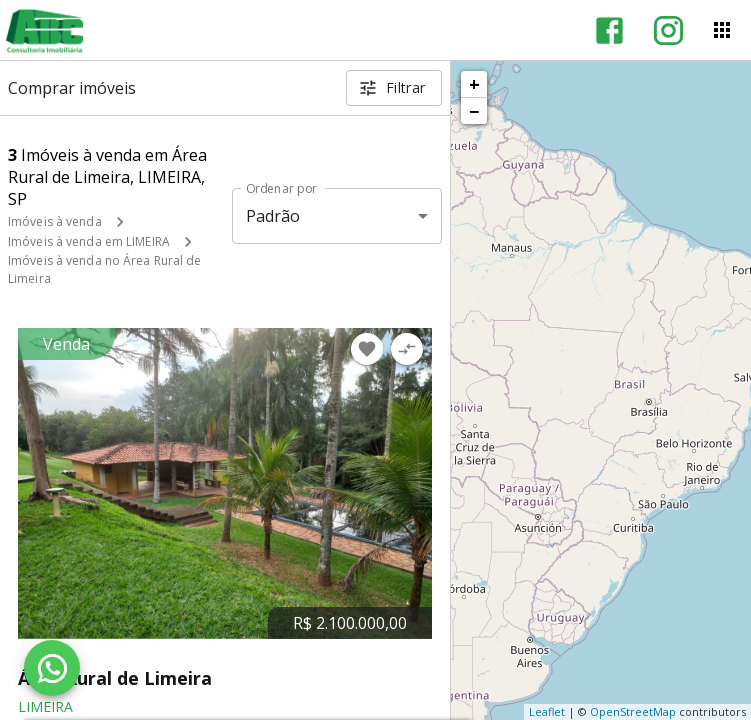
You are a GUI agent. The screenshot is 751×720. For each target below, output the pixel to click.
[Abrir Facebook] (609, 30)
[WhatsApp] (52, 668)
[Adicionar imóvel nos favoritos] (367, 349)
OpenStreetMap (633, 711)
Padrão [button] (273, 216)
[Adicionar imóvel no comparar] (407, 349)
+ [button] (474, 84)
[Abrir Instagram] (668, 30)
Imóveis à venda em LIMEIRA (89, 241)
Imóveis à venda (55, 221)
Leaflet (547, 711)
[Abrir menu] (722, 30)
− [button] (474, 111)
